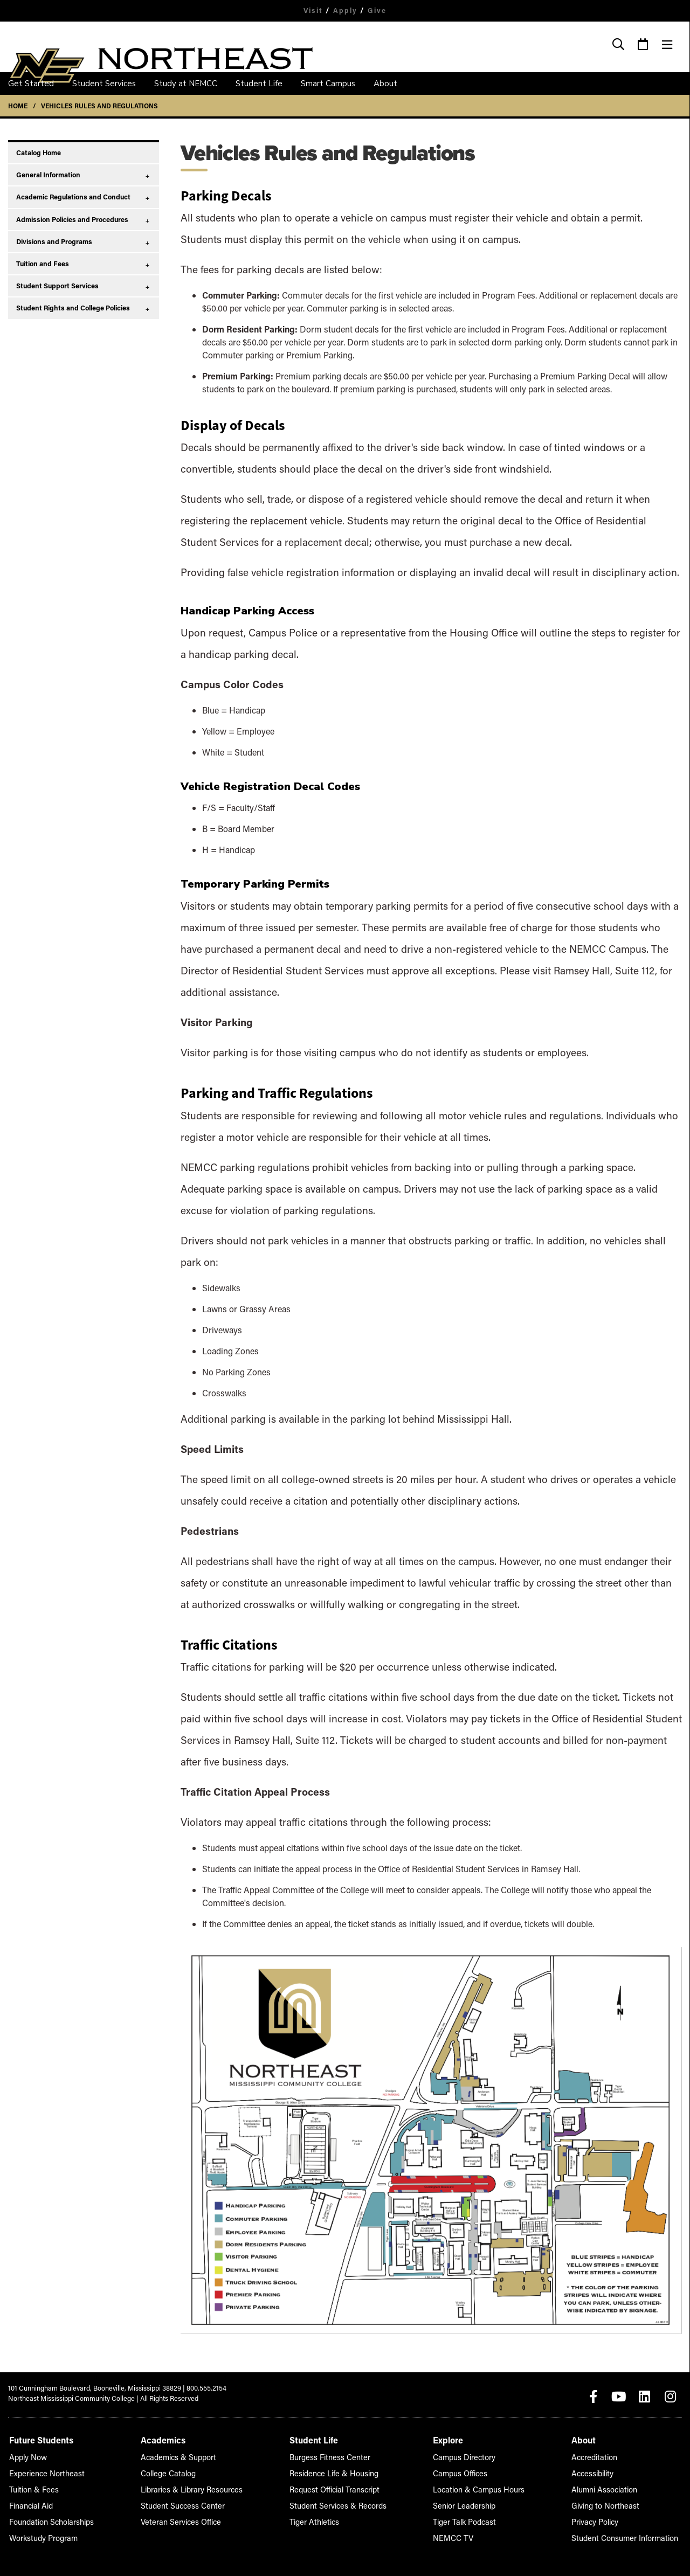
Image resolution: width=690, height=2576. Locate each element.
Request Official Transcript (336, 2486)
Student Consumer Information (631, 2535)
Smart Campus (328, 83)
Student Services (104, 83)
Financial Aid (29, 2503)
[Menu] (667, 44)
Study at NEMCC (185, 83)
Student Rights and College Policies (73, 307)
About (385, 83)
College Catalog (169, 2470)
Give (378, 10)
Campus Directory (471, 2454)
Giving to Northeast (613, 2503)
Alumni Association (613, 2486)
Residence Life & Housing (335, 2470)
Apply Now (26, 2454)
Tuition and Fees (42, 263)
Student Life (259, 83)
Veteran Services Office (181, 2519)
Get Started (31, 83)
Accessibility (603, 2470)
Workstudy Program (39, 2535)
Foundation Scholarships (46, 2519)
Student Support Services (57, 285)
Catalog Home (38, 152)
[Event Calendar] (643, 44)
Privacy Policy (605, 2519)
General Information (48, 174)
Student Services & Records (339, 2503)
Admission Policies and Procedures (72, 219)
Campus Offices (467, 2470)
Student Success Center (182, 2503)
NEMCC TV (461, 2535)
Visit (311, 10)
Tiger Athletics (318, 2519)
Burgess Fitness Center (331, 2454)
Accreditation (604, 2454)
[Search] (618, 44)
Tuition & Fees (30, 2486)
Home (17, 105)
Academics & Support (178, 2454)
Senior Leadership (471, 2503)
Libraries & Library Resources (190, 2486)
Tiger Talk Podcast (471, 2519)
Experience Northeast (42, 2470)
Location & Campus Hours (483, 2486)
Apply (345, 10)
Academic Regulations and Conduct (73, 196)
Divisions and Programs (54, 241)
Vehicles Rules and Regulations (99, 105)
